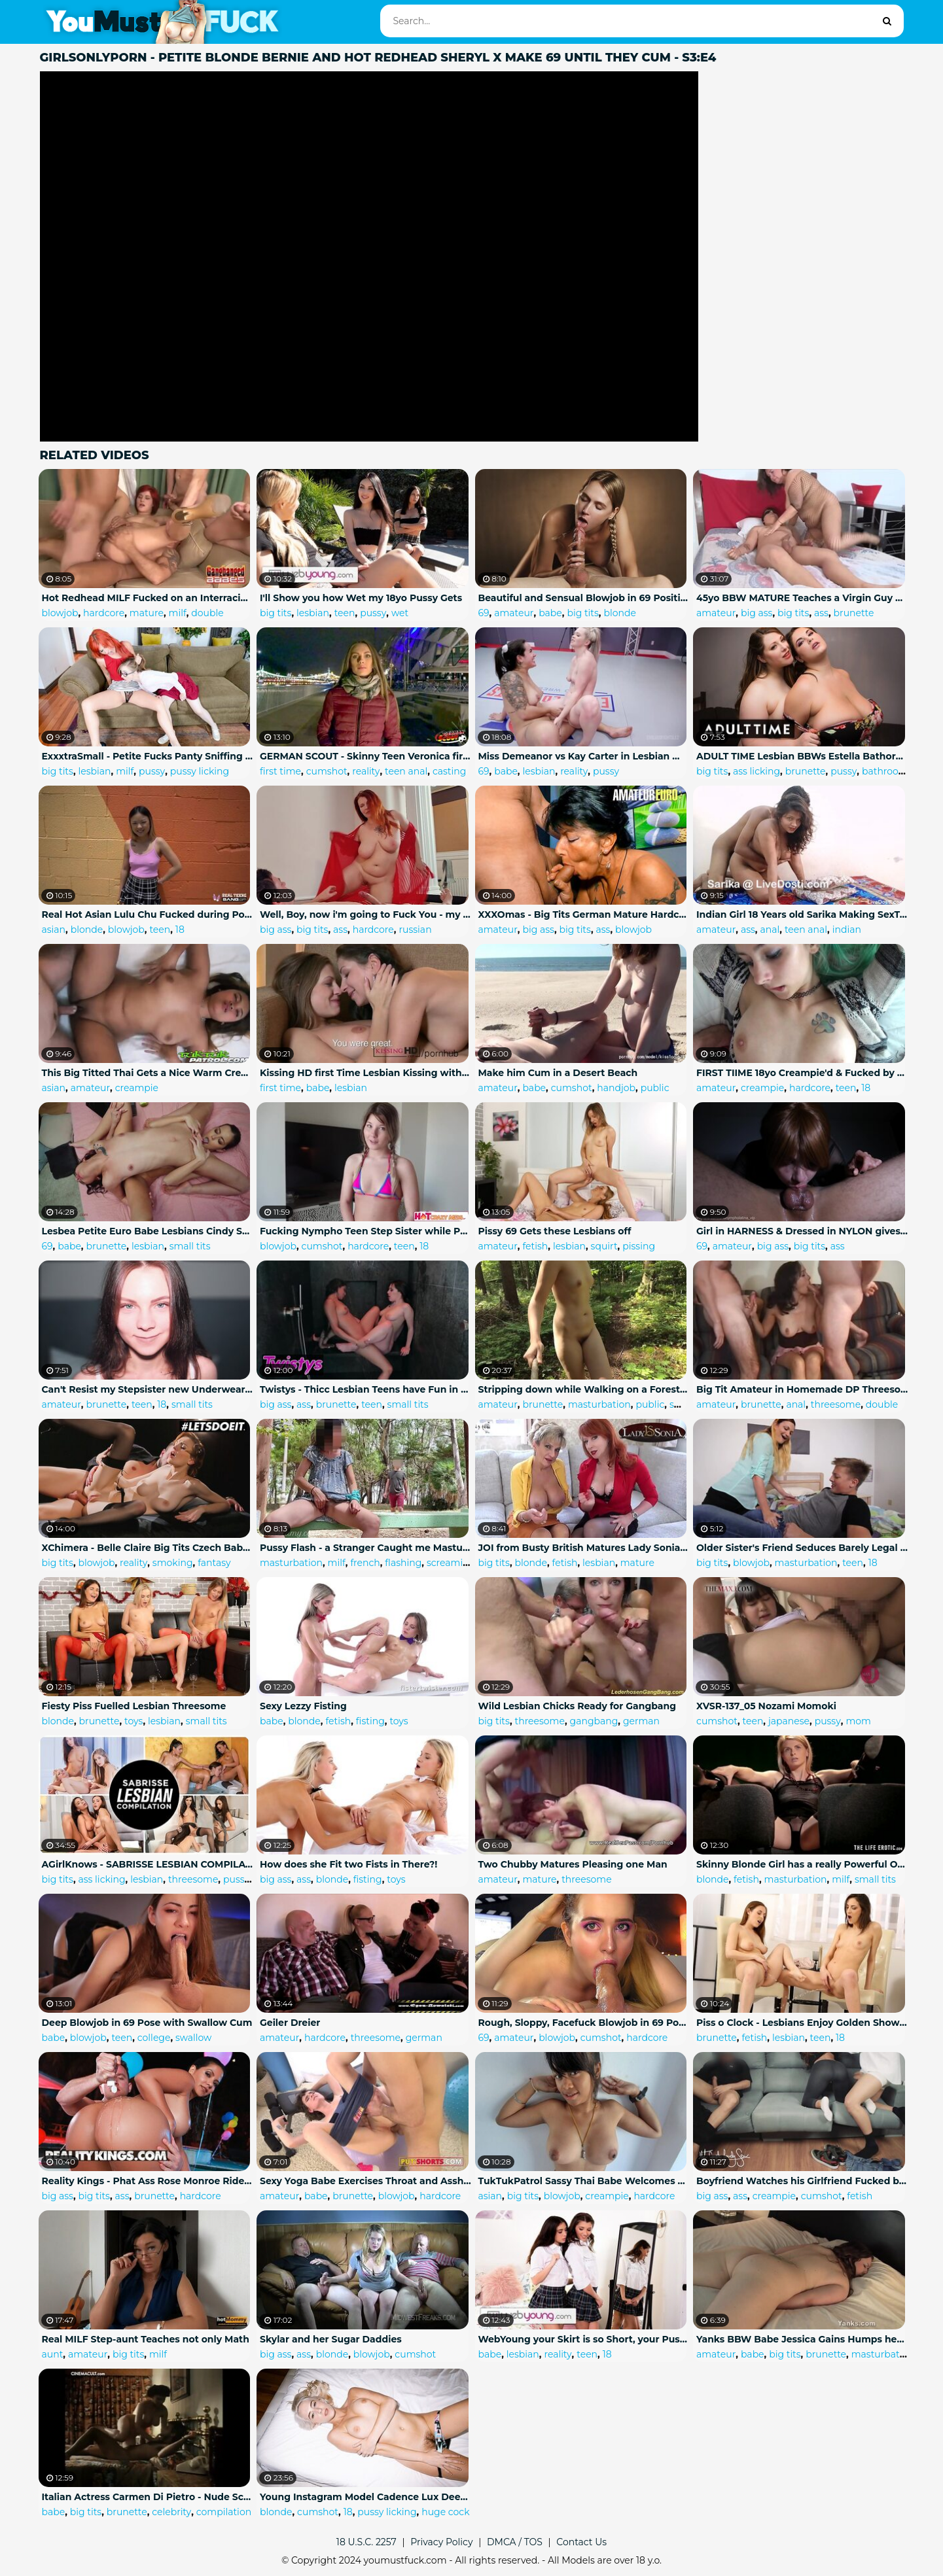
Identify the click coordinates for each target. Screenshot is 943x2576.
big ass (756, 613)
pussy (373, 613)
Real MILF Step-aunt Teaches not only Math (145, 2339)
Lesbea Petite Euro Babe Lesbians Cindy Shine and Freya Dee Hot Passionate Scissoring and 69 (148, 1231)
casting (449, 771)
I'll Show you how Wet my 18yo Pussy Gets (361, 598)
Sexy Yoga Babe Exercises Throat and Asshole (366, 2181)
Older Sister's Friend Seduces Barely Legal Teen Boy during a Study (802, 1548)
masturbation (599, 1404)
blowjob (60, 613)
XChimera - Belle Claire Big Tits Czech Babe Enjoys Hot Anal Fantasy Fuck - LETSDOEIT (148, 1548)
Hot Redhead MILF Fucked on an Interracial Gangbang (148, 598)
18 (180, 929)
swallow (193, 2038)
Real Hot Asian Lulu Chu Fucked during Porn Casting (148, 914)
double (207, 613)
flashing (403, 1563)
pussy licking (199, 771)
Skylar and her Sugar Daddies (331, 2339)
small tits (190, 1246)
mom (858, 1721)
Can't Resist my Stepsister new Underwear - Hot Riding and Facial (148, 1389)
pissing (638, 1246)
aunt (52, 2354)
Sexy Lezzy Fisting (303, 1706)
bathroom (885, 771)
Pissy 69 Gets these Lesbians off (555, 1231)
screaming (451, 1563)
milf (178, 613)
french (365, 1563)
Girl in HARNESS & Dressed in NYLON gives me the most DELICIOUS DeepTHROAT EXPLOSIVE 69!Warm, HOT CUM (802, 1231)
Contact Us (581, 2542)
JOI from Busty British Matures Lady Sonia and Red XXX (584, 1548)
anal (770, 929)
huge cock (445, 2512)
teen (344, 613)
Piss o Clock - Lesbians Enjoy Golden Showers (802, 2022)
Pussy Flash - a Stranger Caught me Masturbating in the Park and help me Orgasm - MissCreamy (366, 1548)
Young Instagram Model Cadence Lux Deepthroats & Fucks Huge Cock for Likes (366, 2497)
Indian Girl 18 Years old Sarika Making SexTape (802, 914)
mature (147, 613)
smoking (172, 1563)
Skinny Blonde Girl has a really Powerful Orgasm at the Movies (802, 1864)
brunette (854, 613)
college (154, 2038)
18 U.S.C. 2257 (366, 2542)
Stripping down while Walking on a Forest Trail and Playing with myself (584, 1389)
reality (366, 771)
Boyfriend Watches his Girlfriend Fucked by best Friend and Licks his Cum (802, 2181)
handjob (616, 1088)
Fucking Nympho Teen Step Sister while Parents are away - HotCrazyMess (366, 1231)
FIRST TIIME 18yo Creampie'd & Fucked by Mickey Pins (802, 1073)
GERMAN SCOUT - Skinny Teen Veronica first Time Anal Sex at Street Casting (366, 756)
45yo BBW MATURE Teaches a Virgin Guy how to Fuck (802, 598)
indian (846, 929)
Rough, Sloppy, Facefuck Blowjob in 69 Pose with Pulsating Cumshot (584, 2022)
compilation (223, 2512)
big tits (275, 613)
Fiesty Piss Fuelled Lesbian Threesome (134, 1706)
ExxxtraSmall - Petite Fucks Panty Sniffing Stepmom (148, 756)
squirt (604, 1246)
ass (821, 613)
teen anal (406, 771)
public (655, 1088)
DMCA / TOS (515, 2542)
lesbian (312, 613)
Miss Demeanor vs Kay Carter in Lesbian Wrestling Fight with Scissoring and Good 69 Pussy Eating (584, 756)
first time (280, 771)
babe (550, 613)
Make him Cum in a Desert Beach (558, 1073)
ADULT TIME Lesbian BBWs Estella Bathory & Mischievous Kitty (802, 756)
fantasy (214, 1563)
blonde (619, 613)
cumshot (326, 771)
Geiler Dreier (290, 2022)
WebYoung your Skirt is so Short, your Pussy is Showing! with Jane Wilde (584, 2339)
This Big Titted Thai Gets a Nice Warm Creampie (148, 1073)
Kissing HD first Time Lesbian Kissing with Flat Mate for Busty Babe (366, 1073)
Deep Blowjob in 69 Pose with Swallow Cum (147, 2022)
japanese (789, 1721)
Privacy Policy (441, 2542)
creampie (136, 1088)
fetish (535, 1246)
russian (415, 929)
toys (133, 1721)
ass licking (756, 771)
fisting (370, 1721)
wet (399, 613)
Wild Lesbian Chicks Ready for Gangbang (577, 1706)
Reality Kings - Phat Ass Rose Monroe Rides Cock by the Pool (148, 2181)
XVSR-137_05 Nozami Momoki (766, 1706)
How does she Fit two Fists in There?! (348, 1864)
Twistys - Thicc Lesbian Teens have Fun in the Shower (366, 1389)
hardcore (103, 613)
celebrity (171, 2512)
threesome (836, 1404)
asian (54, 929)
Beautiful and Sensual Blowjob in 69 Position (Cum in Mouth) (584, 598)
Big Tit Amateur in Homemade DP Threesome (802, 1389)
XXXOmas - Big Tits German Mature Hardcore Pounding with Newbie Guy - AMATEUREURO (584, 914)
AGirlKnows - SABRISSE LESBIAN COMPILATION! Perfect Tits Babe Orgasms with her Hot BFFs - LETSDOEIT (148, 1864)
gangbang (594, 1721)
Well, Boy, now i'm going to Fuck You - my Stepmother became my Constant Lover (366, 914)
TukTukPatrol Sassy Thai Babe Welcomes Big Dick (584, 2181)
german (641, 1721)
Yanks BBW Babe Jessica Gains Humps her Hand (802, 2339)
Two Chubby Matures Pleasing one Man (572, 1864)
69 (483, 613)
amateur (513, 613)
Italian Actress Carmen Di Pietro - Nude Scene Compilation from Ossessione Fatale (148, 2497)
